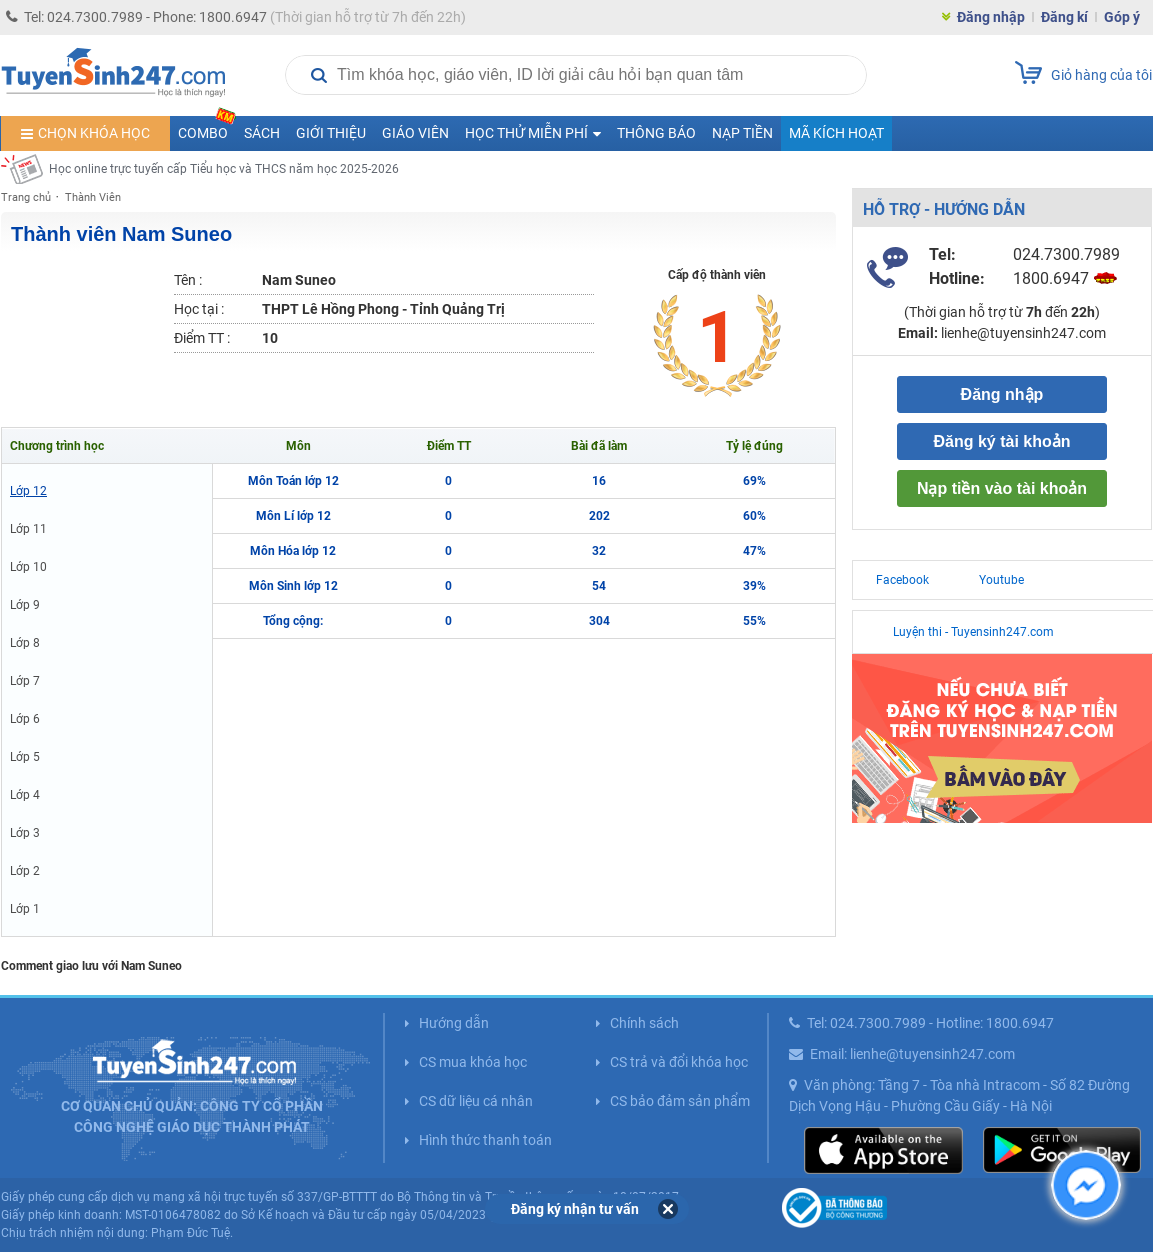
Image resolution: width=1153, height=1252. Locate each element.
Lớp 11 (28, 529)
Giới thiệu (331, 133)
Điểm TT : (202, 338)
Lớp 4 (25, 795)
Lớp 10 (28, 567)
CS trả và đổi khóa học (679, 1062)
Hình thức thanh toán (485, 1140)
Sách (262, 133)
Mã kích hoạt (836, 133)
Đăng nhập (991, 17)
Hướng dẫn (454, 1023)
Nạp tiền (742, 133)
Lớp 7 (25, 681)
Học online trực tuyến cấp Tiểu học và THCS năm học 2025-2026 (224, 169)
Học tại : (199, 309)
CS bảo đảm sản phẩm (680, 1101)
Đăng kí (1064, 17)
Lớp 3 (25, 833)
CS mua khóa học (473, 1062)
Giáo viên (415, 133)
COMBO (207, 128)
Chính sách (644, 1023)
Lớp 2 (25, 871)
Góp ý (1122, 17)
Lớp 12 (28, 491)
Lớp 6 (25, 719)
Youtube (1001, 580)
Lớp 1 (25, 909)
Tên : (188, 280)
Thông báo (656, 133)
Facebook (902, 580)
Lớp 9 (25, 605)
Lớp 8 (25, 643)
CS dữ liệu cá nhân (476, 1101)
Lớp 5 (25, 757)
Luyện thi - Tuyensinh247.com (973, 632)
